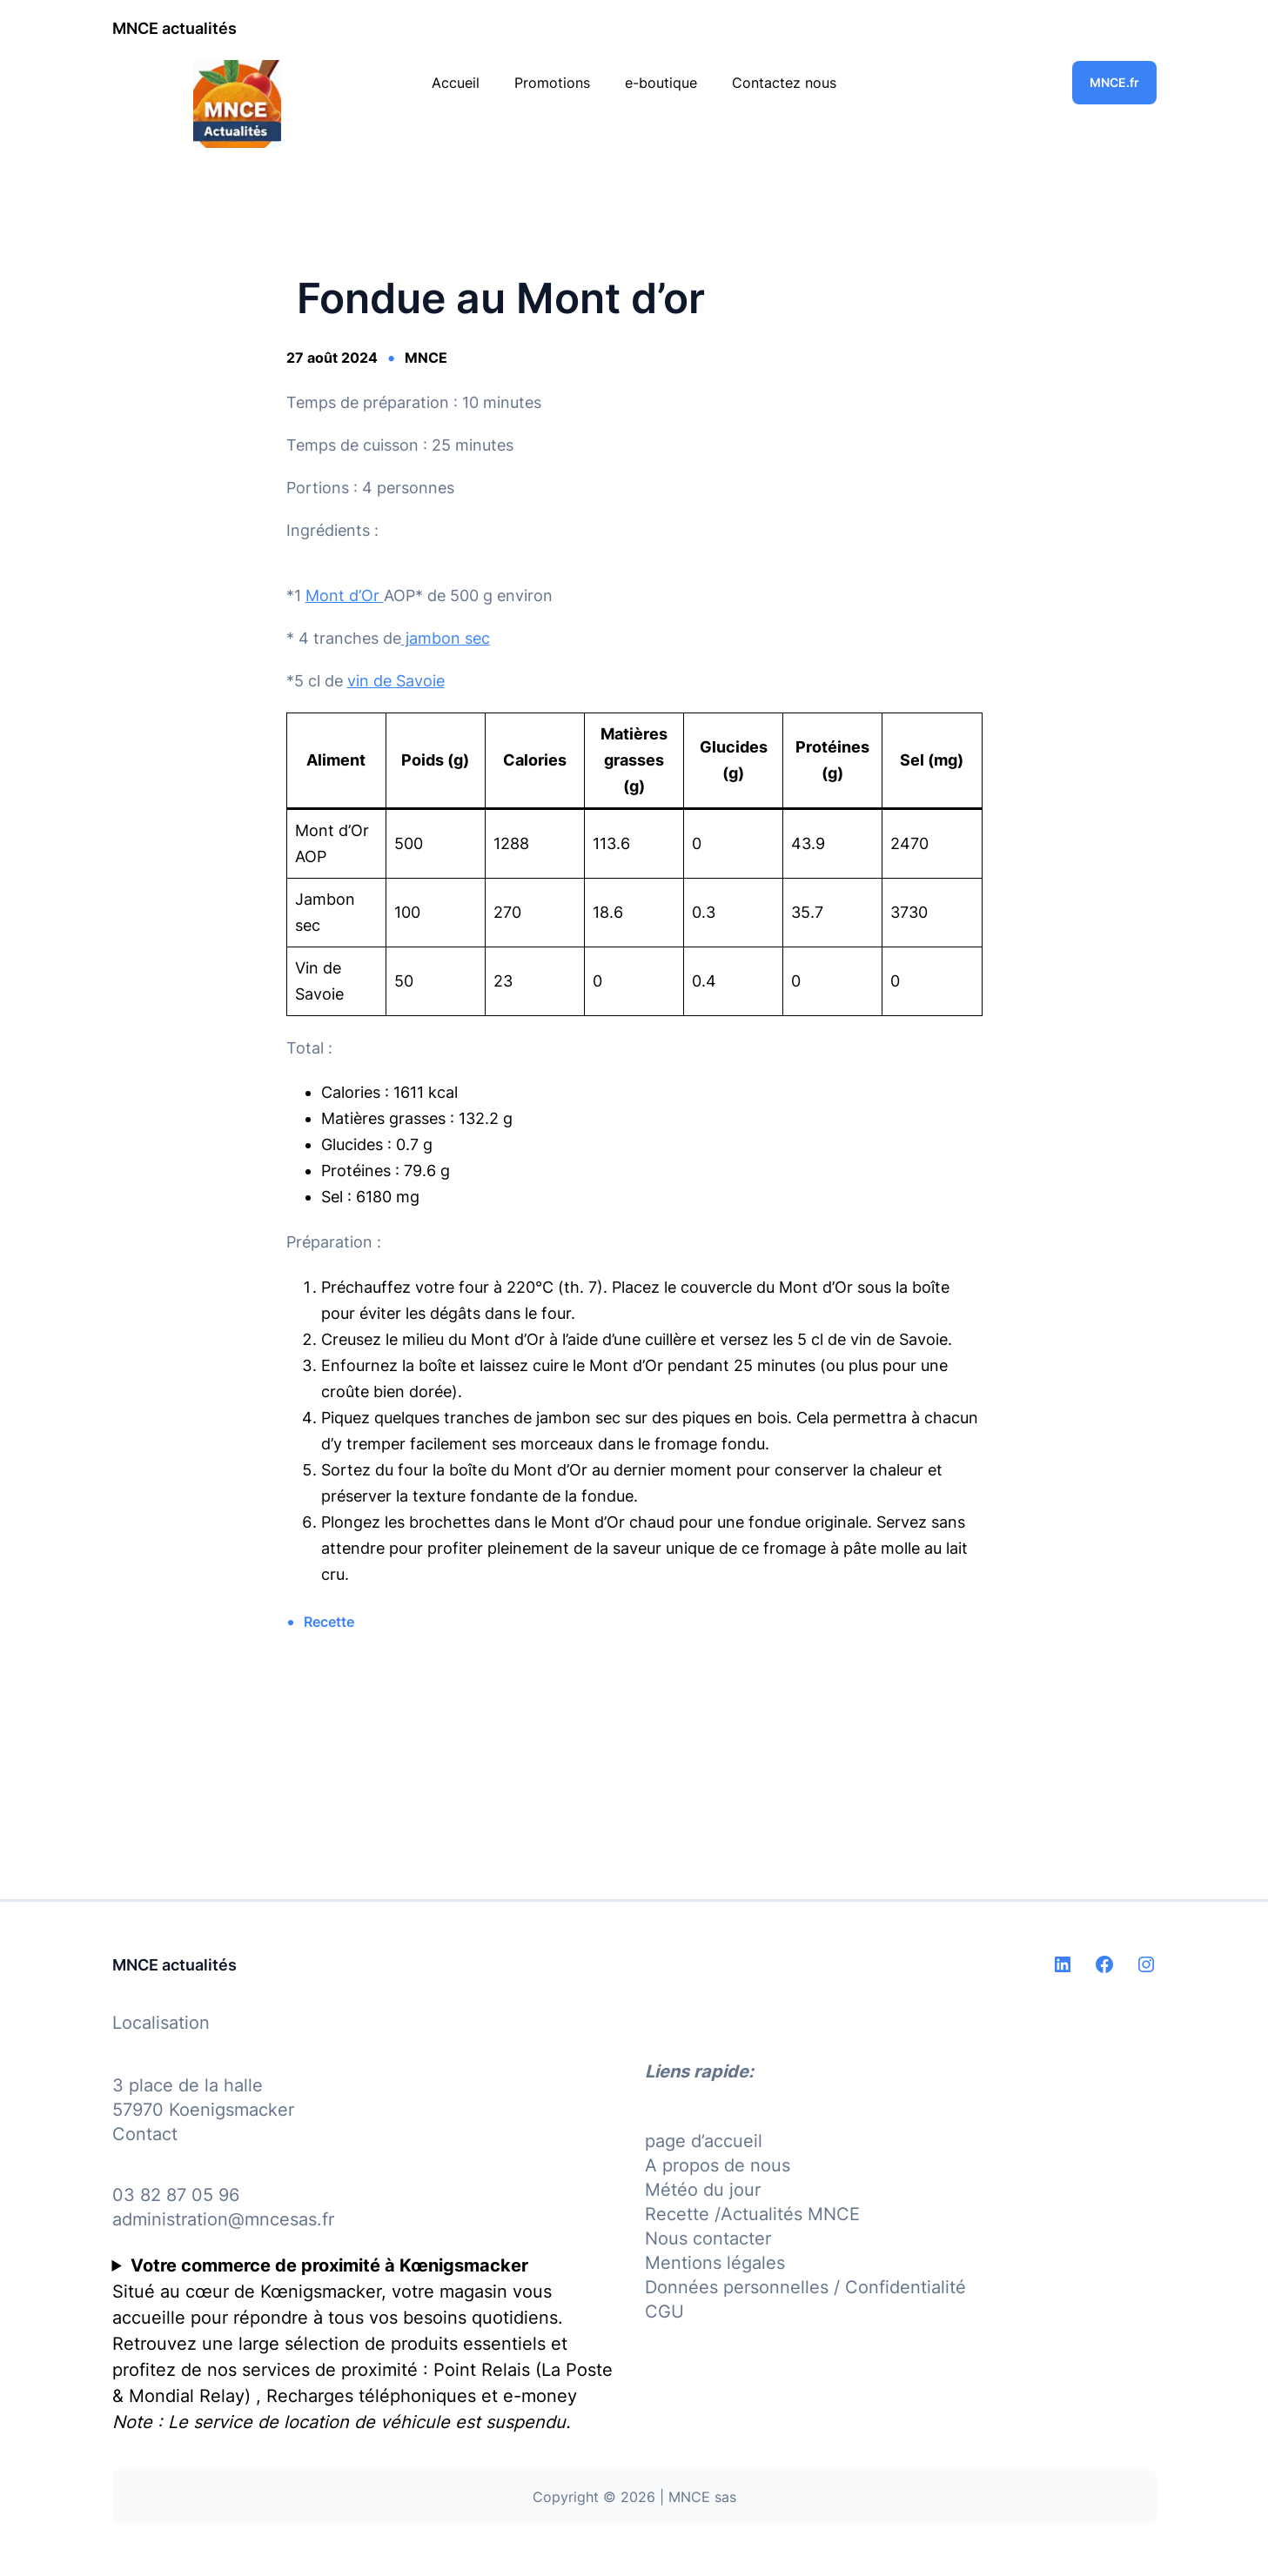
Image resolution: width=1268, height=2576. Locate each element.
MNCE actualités (174, 28)
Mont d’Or (344, 595)
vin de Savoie (396, 681)
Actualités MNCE (790, 2214)
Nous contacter (708, 2238)
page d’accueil (703, 2141)
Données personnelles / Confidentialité (805, 2287)
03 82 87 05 (162, 2195)
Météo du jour (703, 2189)
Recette (329, 1621)
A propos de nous (717, 2165)
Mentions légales (715, 2262)
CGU (664, 2311)
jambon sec (445, 638)
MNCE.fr (1114, 82)
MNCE (426, 357)
